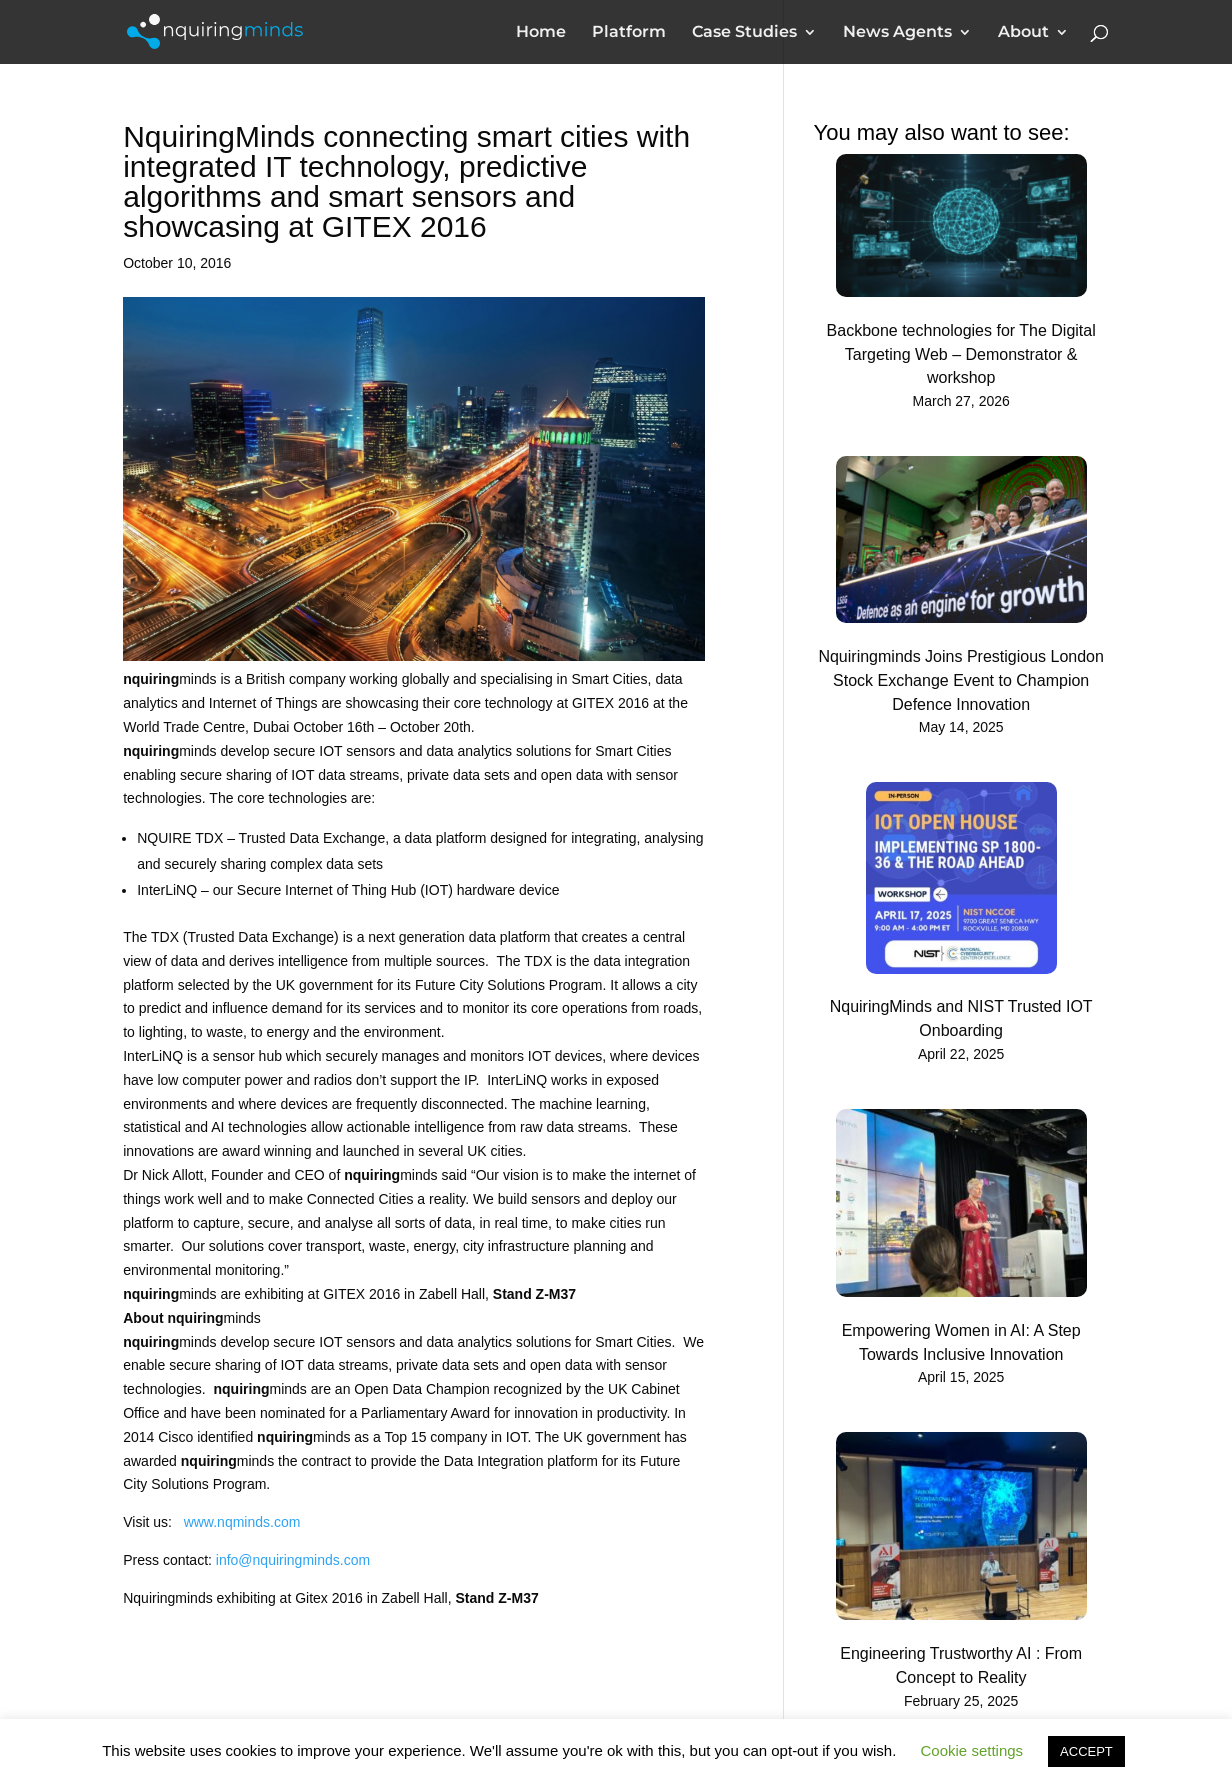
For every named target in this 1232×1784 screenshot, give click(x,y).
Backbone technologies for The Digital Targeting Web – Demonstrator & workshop (961, 354)
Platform (629, 33)
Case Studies (744, 33)
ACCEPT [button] (1086, 1751)
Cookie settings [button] (972, 1750)
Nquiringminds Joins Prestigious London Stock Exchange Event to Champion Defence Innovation (961, 680)
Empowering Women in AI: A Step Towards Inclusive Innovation (961, 1342)
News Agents (897, 33)
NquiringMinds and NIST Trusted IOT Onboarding (961, 1018)
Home (541, 33)
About (1023, 33)
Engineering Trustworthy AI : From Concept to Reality (961, 1665)
